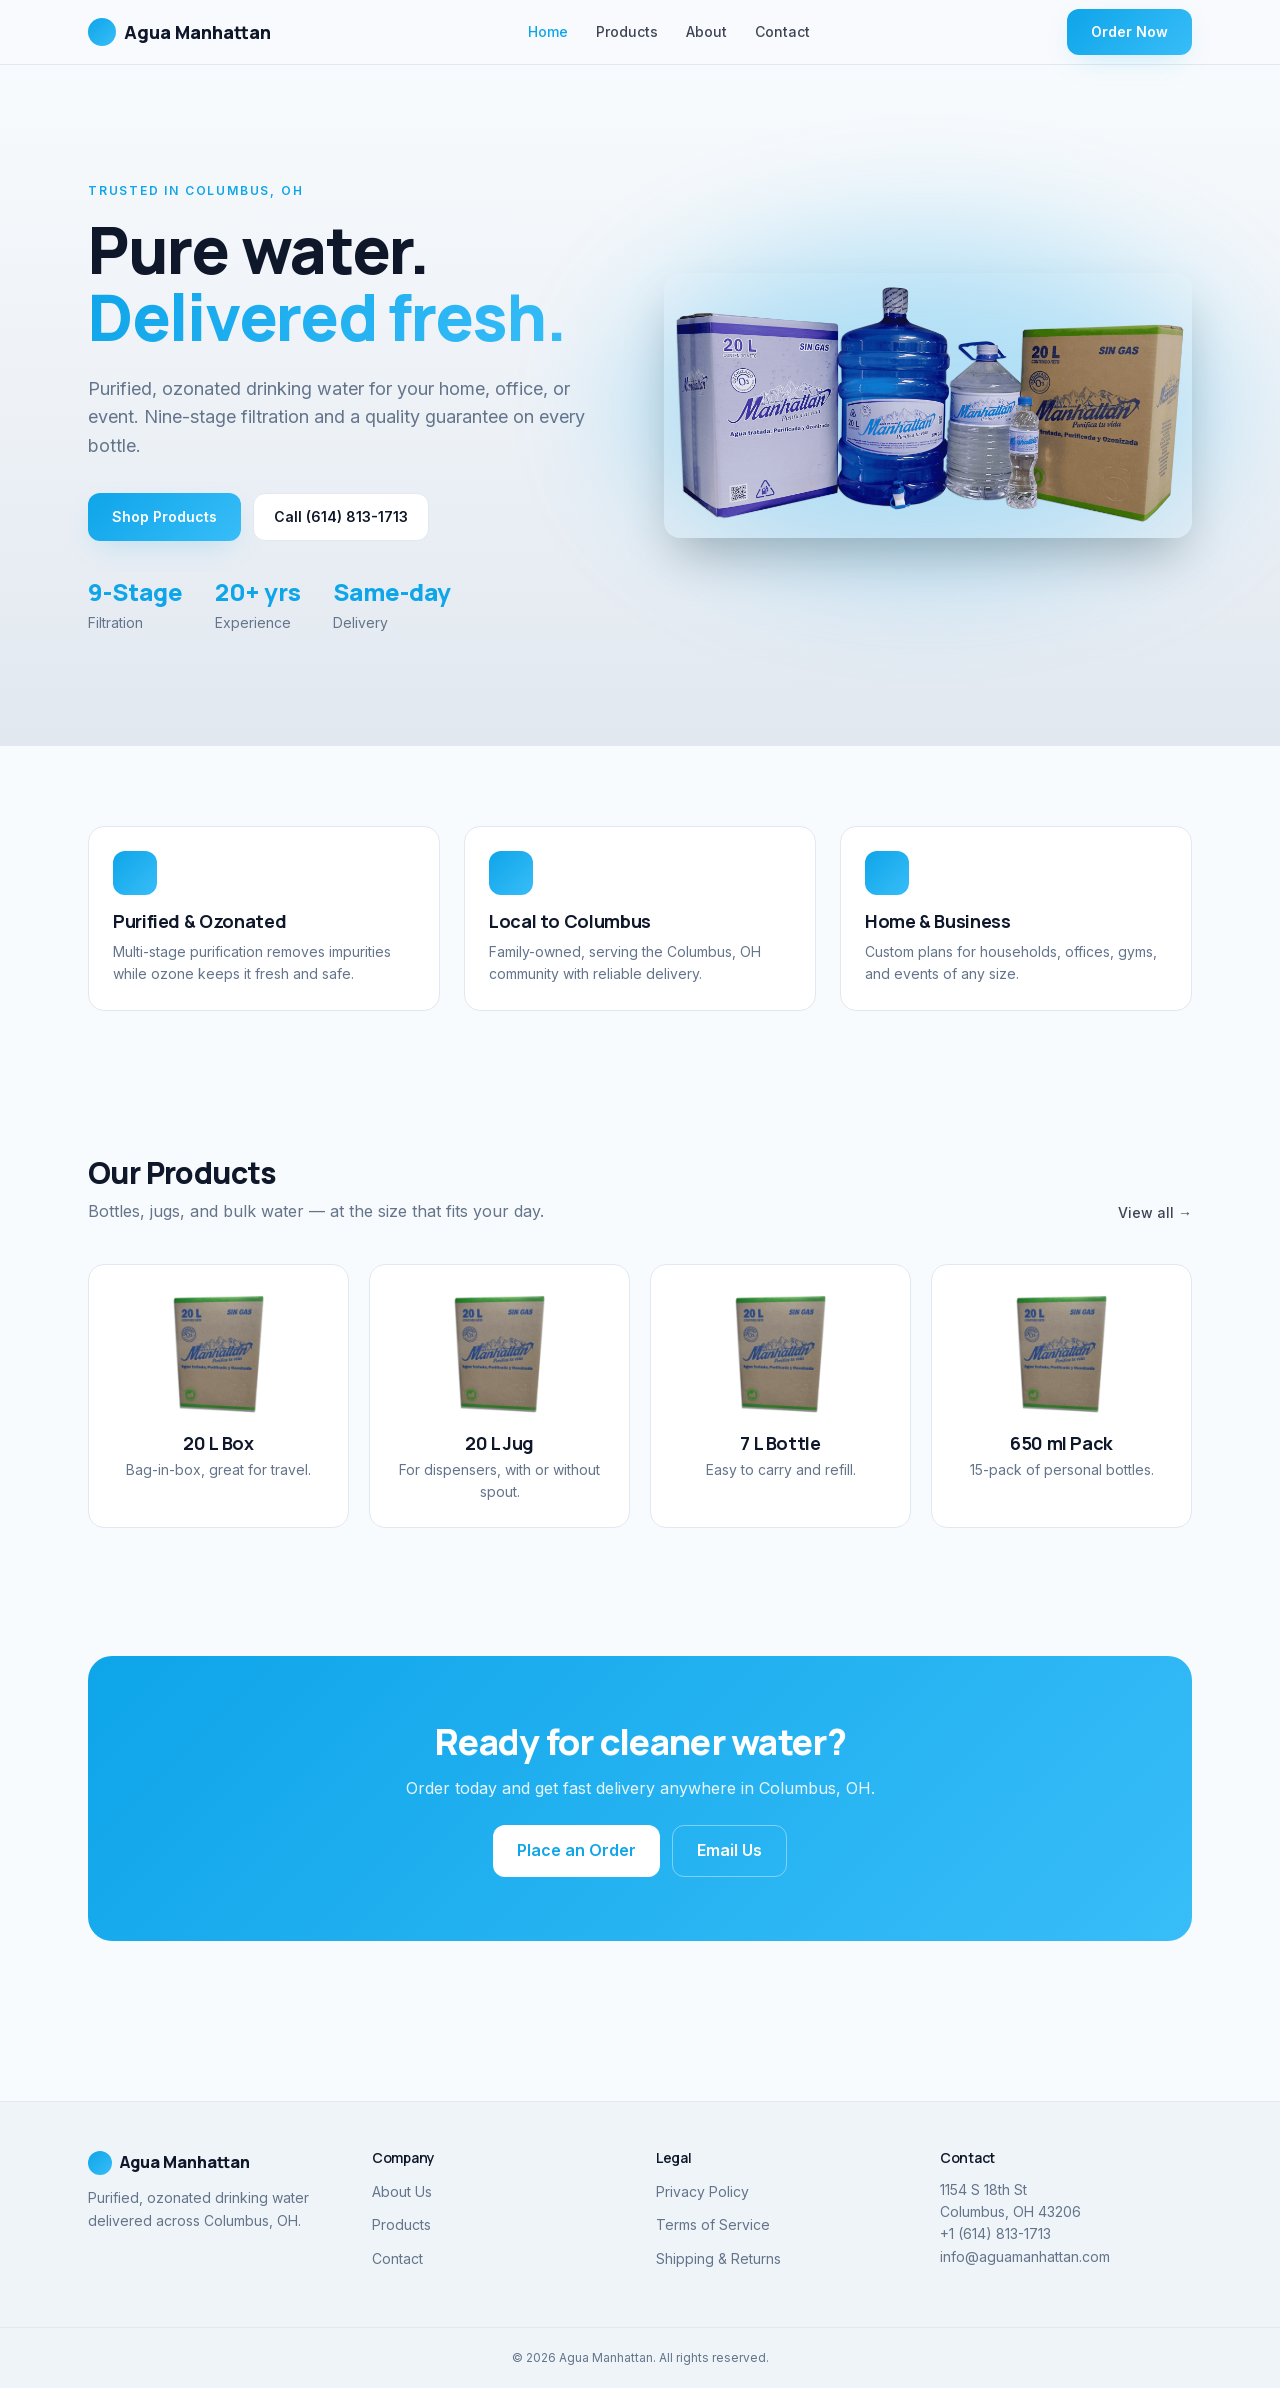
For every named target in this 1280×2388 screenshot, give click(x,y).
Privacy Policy (702, 2191)
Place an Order (576, 1850)
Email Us (729, 1850)
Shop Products (164, 516)
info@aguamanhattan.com (1025, 2256)
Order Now (1129, 31)
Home (548, 31)
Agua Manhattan (179, 32)
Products (627, 31)
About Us (402, 2191)
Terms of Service (713, 2224)
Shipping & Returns (718, 2258)
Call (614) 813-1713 (341, 516)
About (706, 31)
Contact (782, 31)
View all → (1155, 1212)
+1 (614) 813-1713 (995, 2233)
